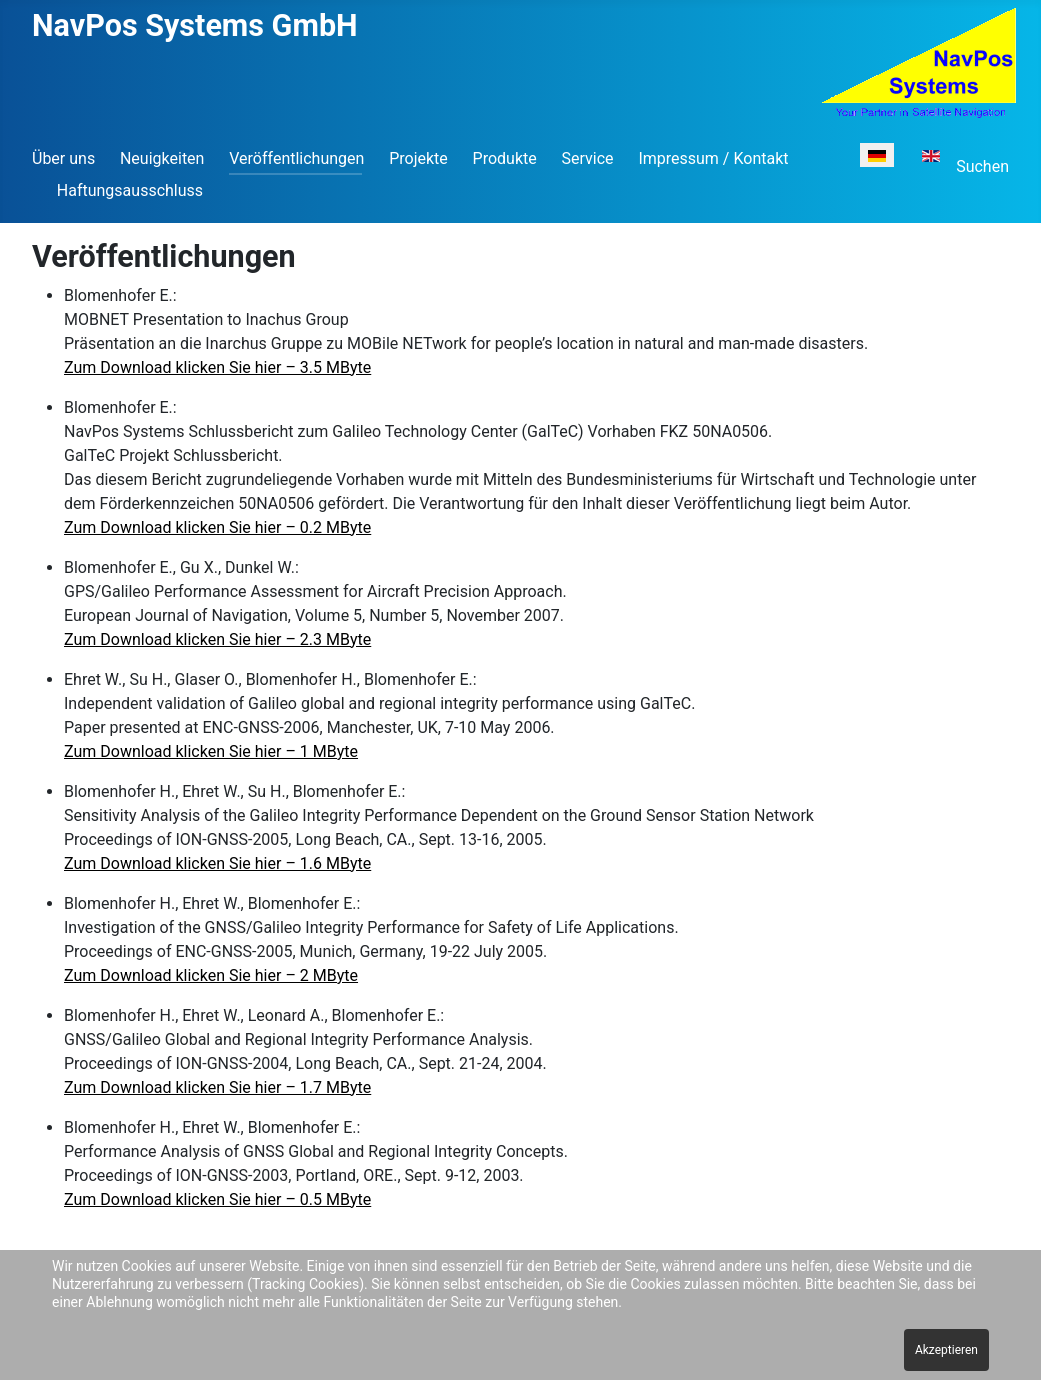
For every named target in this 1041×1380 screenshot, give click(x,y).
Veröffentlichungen (296, 158)
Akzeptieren (946, 1350)
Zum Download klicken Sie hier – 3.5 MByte (217, 367)
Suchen (982, 166)
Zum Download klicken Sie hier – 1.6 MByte (217, 863)
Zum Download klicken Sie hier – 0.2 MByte (217, 527)
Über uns (63, 158)
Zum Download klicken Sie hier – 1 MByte (211, 751)
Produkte (505, 158)
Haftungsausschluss (130, 190)
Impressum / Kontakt (713, 158)
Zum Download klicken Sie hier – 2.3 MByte (217, 639)
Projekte (418, 158)
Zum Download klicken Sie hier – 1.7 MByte (217, 1087)
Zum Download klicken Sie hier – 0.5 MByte (217, 1199)
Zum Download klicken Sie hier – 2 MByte (211, 975)
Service (588, 158)
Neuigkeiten (162, 158)
